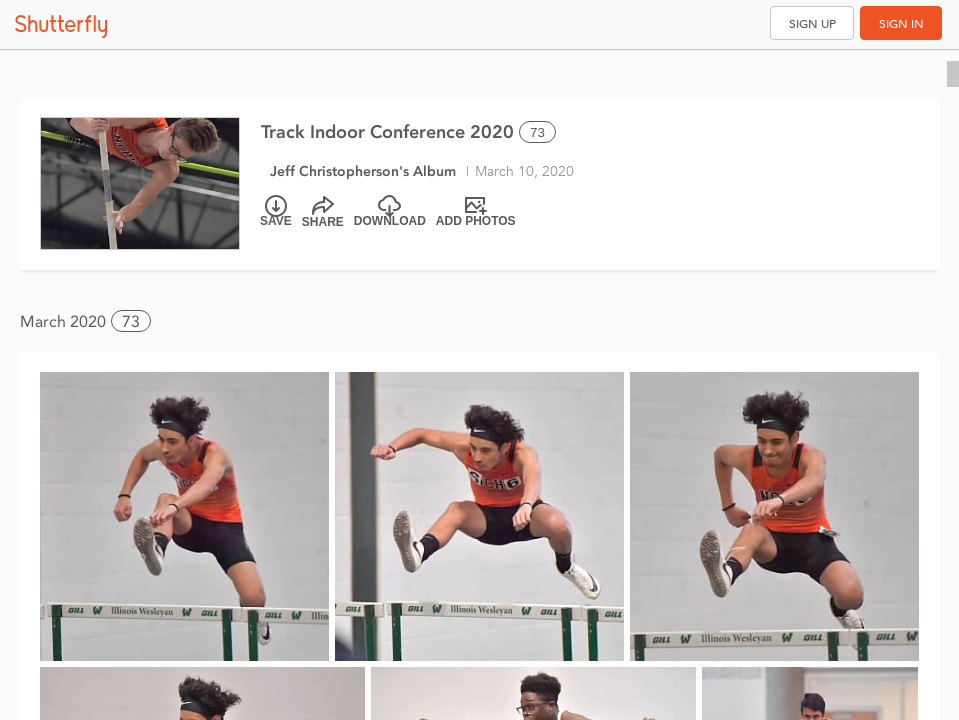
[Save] (276, 212)
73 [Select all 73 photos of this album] (537, 132)
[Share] (323, 212)
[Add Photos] (476, 212)
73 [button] (131, 321)
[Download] (390, 212)
